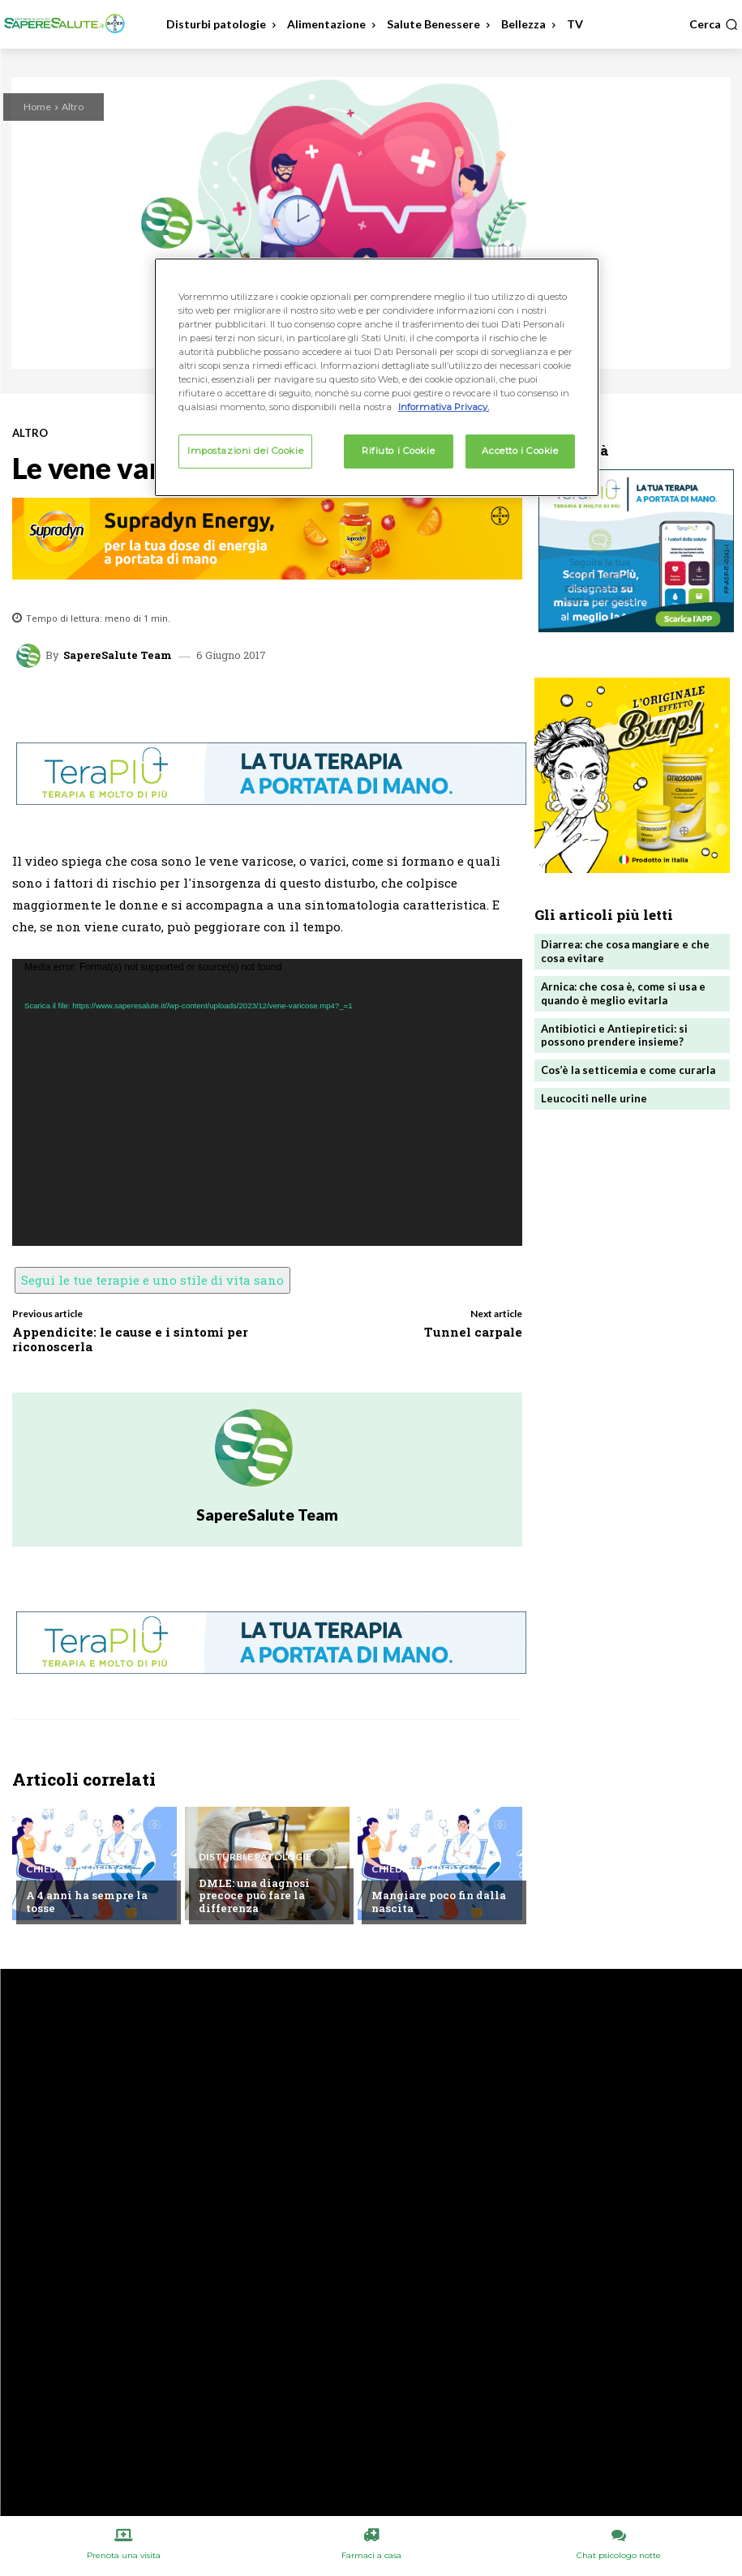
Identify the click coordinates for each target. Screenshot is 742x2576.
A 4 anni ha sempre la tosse (87, 1901)
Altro (73, 107)
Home (37, 107)
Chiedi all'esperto (75, 1869)
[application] (267, 1102)
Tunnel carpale (473, 1332)
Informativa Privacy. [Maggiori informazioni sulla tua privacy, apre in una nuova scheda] (443, 407)
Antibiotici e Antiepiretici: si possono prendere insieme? (614, 1035)
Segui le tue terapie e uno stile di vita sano (152, 1280)
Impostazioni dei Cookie (245, 450)
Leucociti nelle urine (594, 1098)
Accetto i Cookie (520, 450)
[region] (376, 377)
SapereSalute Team (117, 655)
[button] (713, 24)
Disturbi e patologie (255, 1857)
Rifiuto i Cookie (398, 450)
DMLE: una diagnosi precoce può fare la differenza (254, 1895)
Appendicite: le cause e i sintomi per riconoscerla (130, 1339)
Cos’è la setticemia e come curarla (628, 1069)
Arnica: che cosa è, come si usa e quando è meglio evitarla (623, 993)
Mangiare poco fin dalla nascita (438, 1901)
